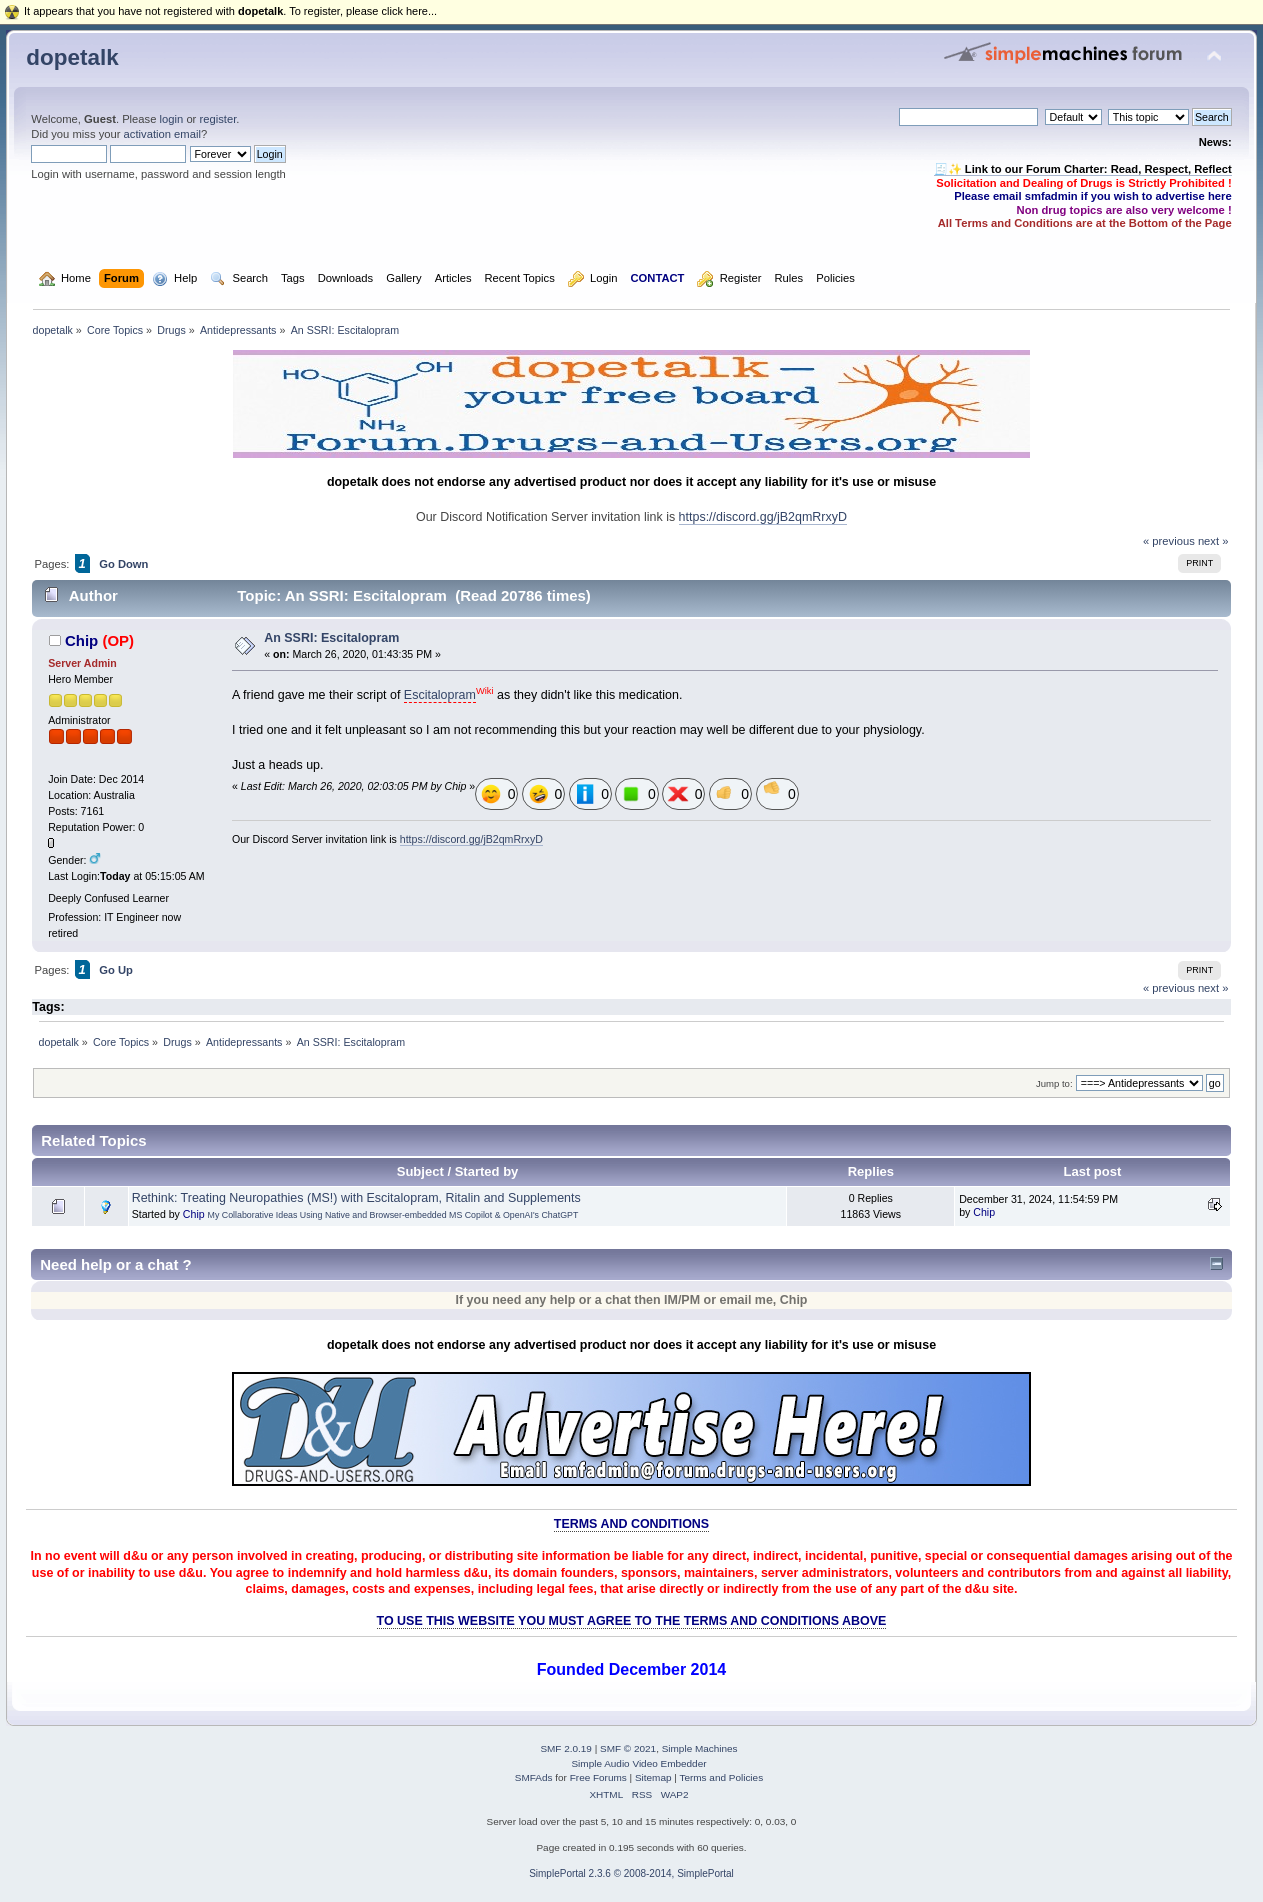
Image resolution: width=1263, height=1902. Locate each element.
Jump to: (1054, 1083)
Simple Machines (700, 1748)
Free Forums (598, 1777)
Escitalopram (440, 695)
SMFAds (534, 1777)
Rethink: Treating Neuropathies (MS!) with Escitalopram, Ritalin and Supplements (356, 1198)
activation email (162, 134)
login (172, 119)
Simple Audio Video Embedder (638, 1763)
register (217, 119)
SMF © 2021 (628, 1748)
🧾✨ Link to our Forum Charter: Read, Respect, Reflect (1083, 169)
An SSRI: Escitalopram (331, 638)
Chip (81, 640)
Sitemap (653, 1777)
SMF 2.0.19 (566, 1748)
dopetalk (72, 57)
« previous (1169, 541)
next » (1213, 541)
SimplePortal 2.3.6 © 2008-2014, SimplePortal (631, 1873)
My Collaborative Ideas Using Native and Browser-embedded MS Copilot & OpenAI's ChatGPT (393, 1215)
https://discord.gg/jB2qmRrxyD (763, 517)
